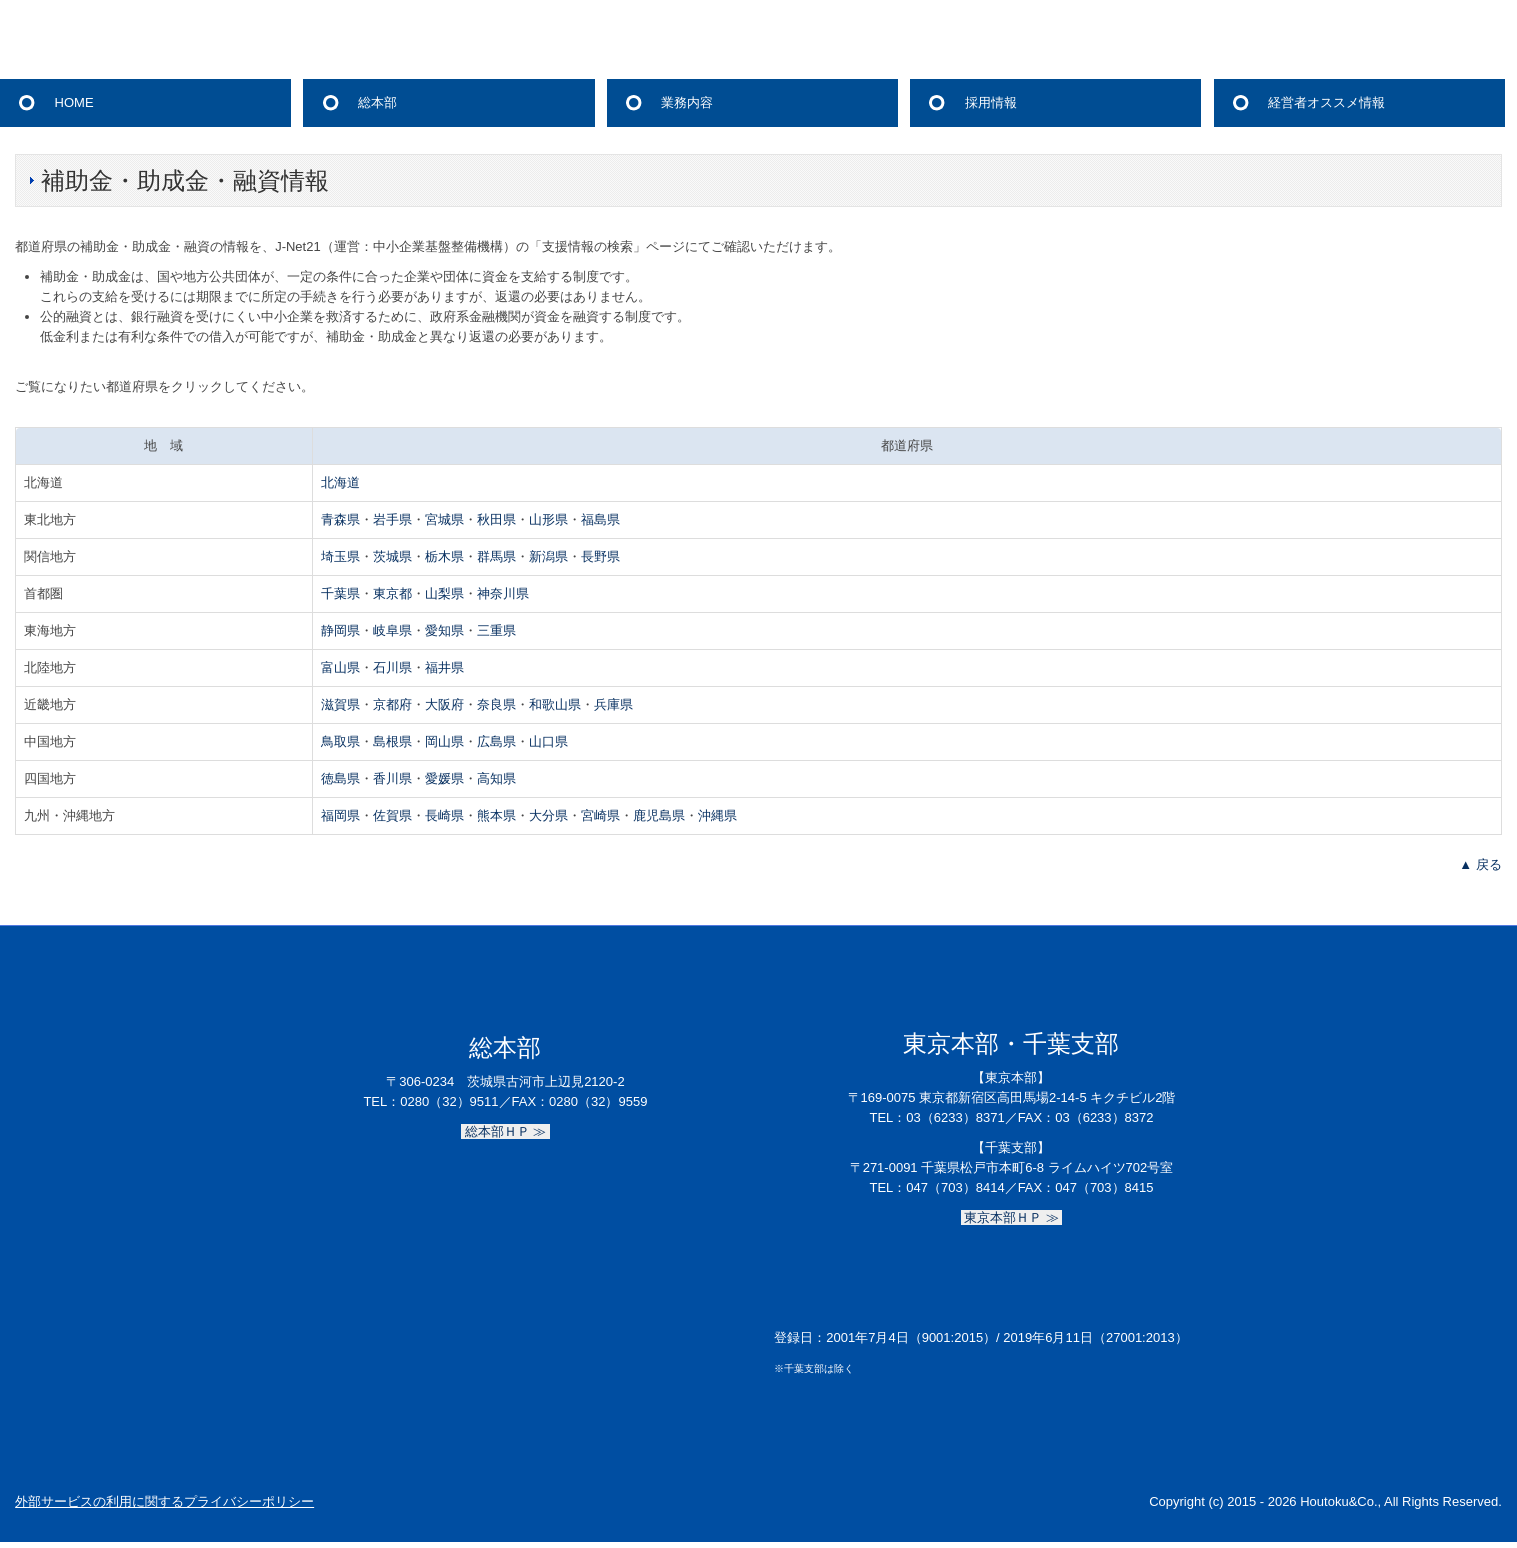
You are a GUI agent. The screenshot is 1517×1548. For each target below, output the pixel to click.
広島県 (496, 741)
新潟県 (548, 556)
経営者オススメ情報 (1326, 102)
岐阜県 (392, 630)
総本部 (377, 102)
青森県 (340, 519)
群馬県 (496, 556)
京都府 (392, 704)
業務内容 (687, 102)
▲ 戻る (1480, 864)
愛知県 (444, 630)
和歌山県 (555, 704)
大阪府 (444, 704)
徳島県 (340, 778)
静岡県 (340, 630)
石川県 (392, 667)
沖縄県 (717, 815)
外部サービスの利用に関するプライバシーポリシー (164, 1501)
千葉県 (340, 593)
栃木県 (444, 556)
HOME (74, 102)
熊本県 (496, 815)
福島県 (600, 519)
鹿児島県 (659, 815)
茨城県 (392, 556)
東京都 (392, 593)
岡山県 (444, 741)
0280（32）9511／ (455, 1101)
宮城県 (444, 519)
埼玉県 (340, 556)
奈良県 (496, 704)
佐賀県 (392, 815)
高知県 (496, 778)
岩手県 (392, 519)
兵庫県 (613, 704)
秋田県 (496, 519)
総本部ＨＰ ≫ (505, 1131)
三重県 (496, 630)
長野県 (600, 556)
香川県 (392, 778)
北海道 (340, 482)
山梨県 (444, 593)
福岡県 (340, 815)
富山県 (340, 667)
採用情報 (991, 102)
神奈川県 (503, 593)
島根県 (392, 741)
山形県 (548, 519)
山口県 (548, 741)
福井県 (444, 667)
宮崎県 (600, 815)
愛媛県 (444, 778)
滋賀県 (340, 704)
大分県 (548, 815)
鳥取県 (340, 741)
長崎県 (444, 815)
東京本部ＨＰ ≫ (1012, 1217)
